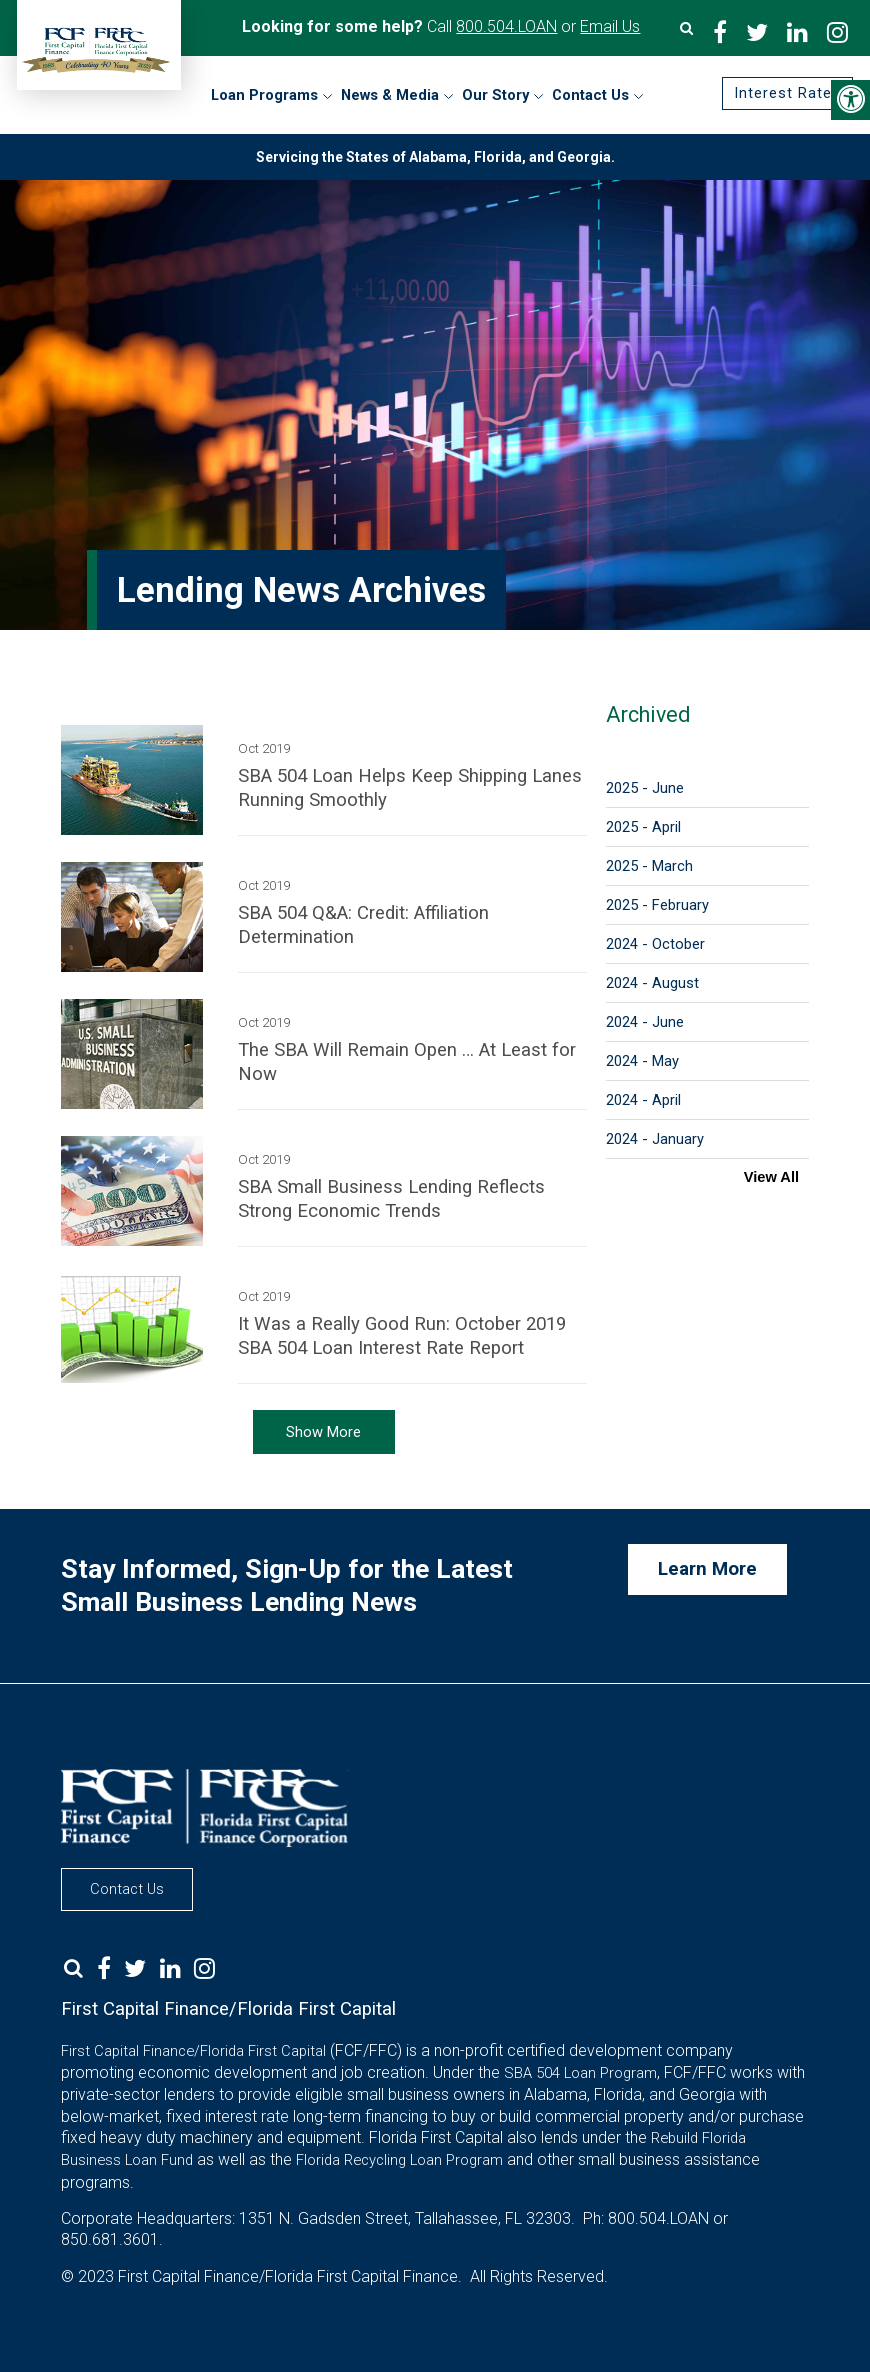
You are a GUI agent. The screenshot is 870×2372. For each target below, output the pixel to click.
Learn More (707, 1569)
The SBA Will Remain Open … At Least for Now (407, 1062)
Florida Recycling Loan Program (399, 2160)
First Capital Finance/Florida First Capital (193, 2051)
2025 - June (645, 788)
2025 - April (643, 827)
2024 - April (643, 1100)
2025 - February (657, 905)
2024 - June (645, 1022)
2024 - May (642, 1061)
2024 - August (652, 983)
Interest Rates (787, 94)
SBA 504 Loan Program (580, 2073)
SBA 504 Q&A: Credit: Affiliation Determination (363, 925)
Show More (323, 1432)
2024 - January (655, 1139)
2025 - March (649, 866)
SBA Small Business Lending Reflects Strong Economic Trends (391, 1199)
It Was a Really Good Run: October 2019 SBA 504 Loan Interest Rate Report (402, 1336)
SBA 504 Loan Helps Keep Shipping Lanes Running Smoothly (410, 788)
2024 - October (655, 944)
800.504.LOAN (506, 26)
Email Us (610, 26)
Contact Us (127, 1889)
